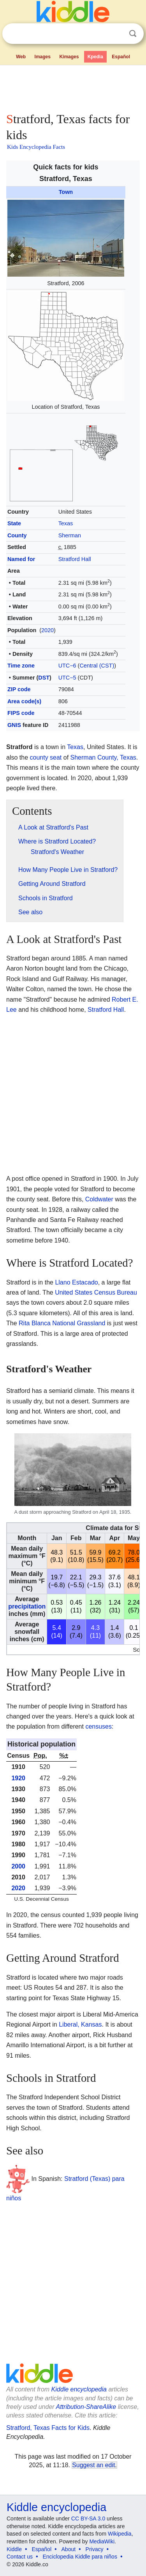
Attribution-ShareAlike (86, 2406)
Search (132, 33)
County (17, 535)
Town (66, 192)
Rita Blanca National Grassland (62, 1323)
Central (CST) (96, 665)
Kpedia (95, 56)
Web (21, 56)
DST (43, 678)
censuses (98, 1726)
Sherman (69, 535)
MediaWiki (101, 2541)
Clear (116, 33)
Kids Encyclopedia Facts (36, 147)
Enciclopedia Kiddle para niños (79, 2556)
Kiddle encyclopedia (79, 2389)
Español (121, 56)
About (69, 2549)
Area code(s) (24, 701)
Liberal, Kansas (80, 2024)
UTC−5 (67, 678)
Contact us (20, 2556)
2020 (47, 630)
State (14, 523)
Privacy (95, 2549)
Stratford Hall (74, 559)
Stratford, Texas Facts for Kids (48, 2427)
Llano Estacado (76, 1282)
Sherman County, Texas (103, 757)
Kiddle (14, 2549)
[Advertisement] (73, 87)
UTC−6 (67, 665)
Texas (65, 523)
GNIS (14, 725)
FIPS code (21, 713)
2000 (18, 1866)
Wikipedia (120, 2534)
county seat (46, 757)
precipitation (27, 1606)
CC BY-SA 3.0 (88, 2518)
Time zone (21, 665)
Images (43, 56)
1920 (18, 1778)
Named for (21, 559)
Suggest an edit (93, 2465)
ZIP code (19, 689)
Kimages (69, 56)
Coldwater (99, 1199)
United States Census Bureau (96, 1292)
